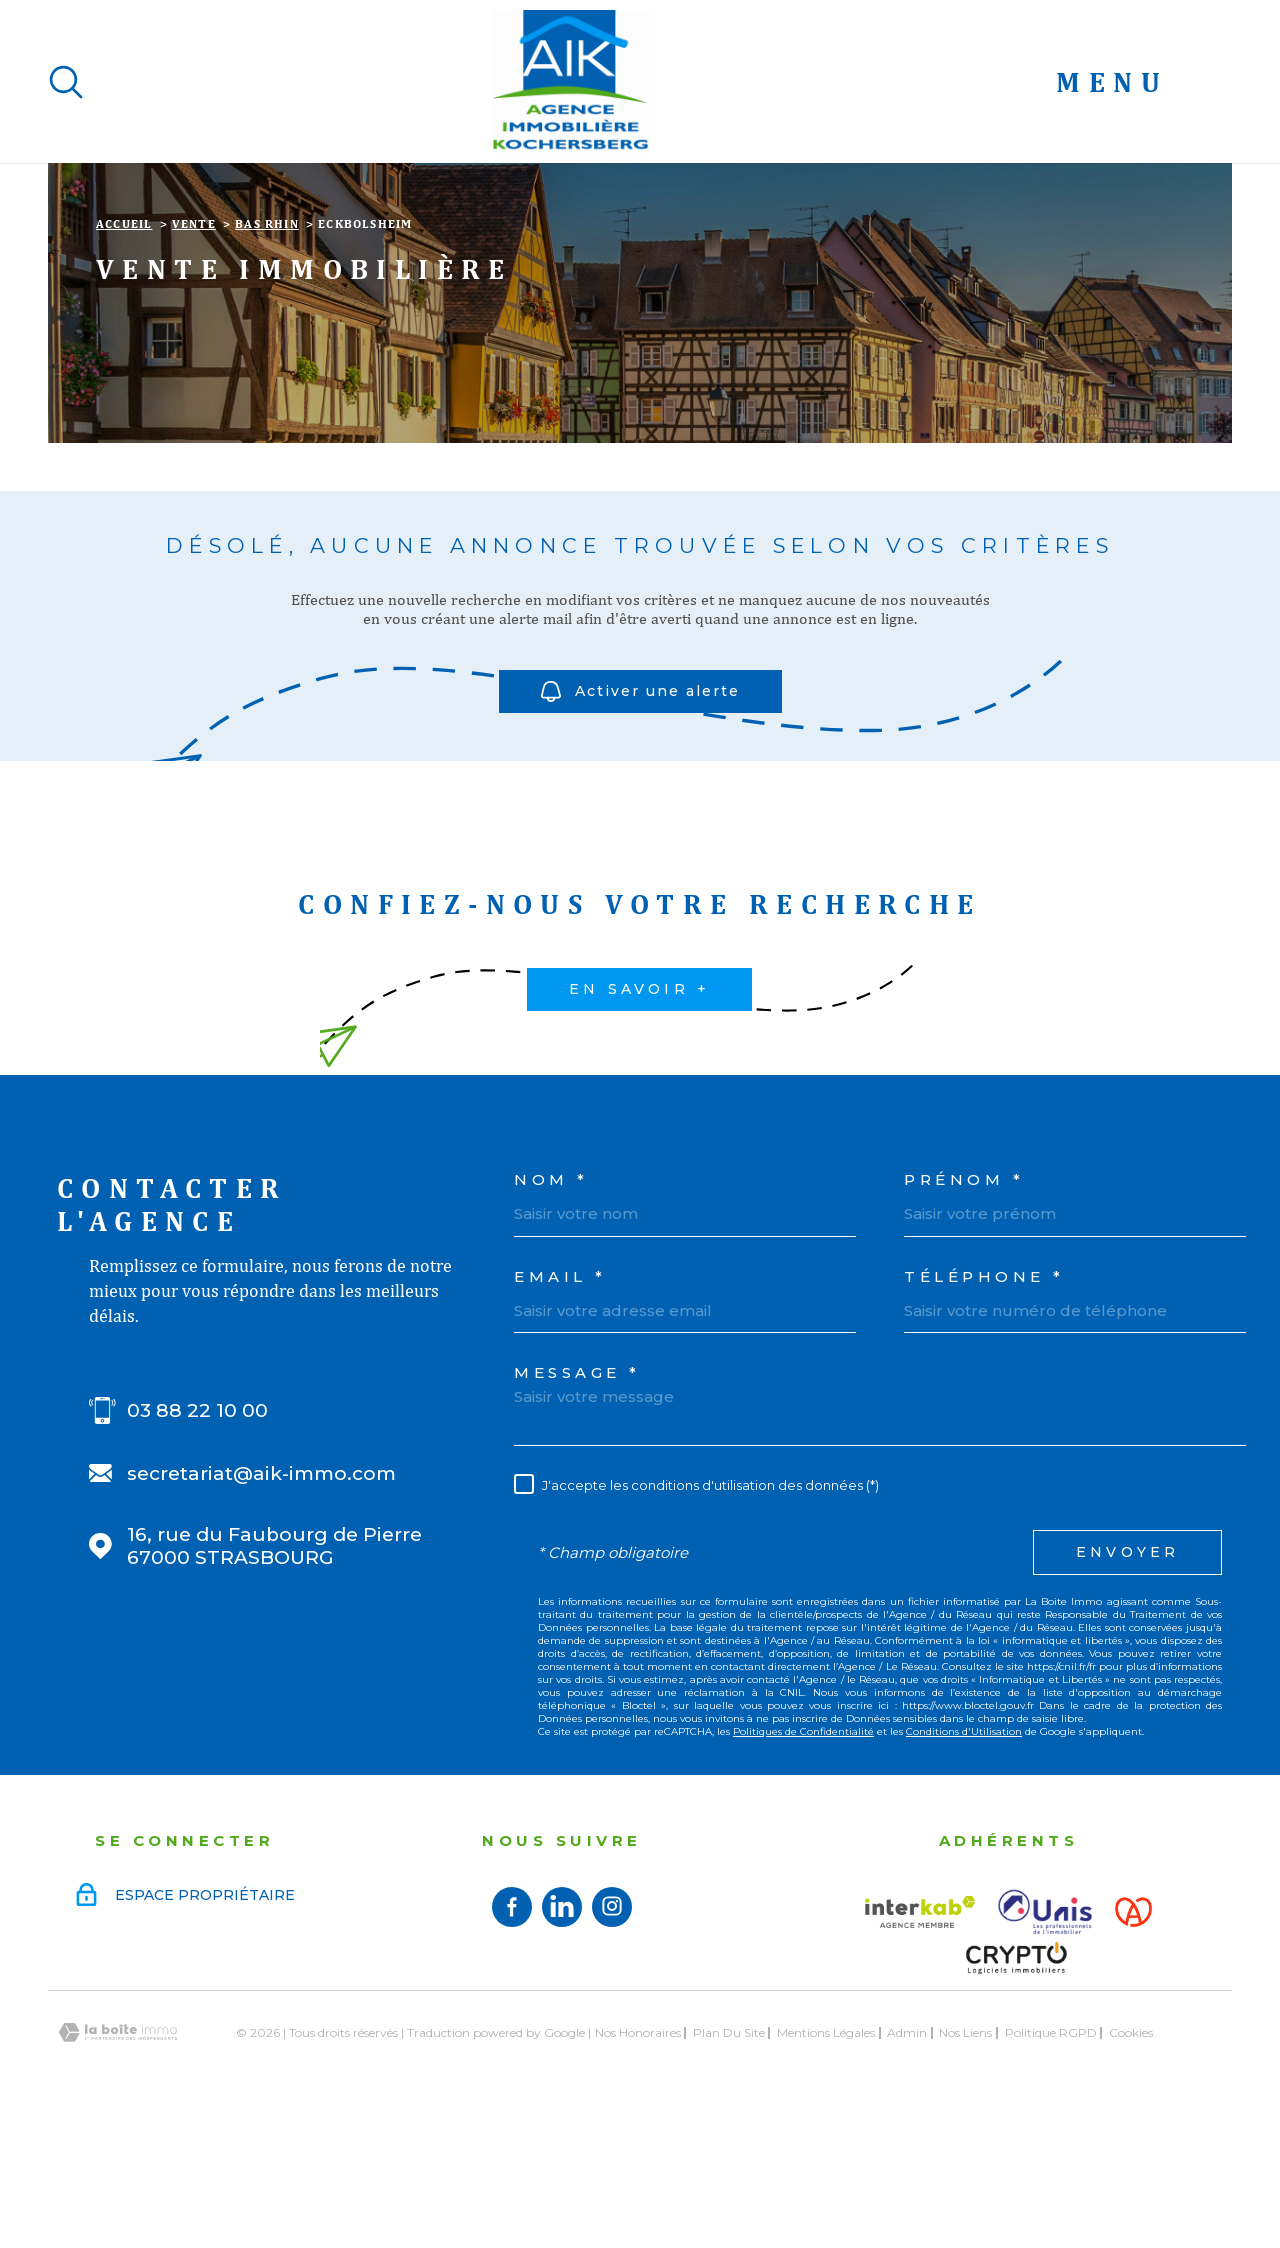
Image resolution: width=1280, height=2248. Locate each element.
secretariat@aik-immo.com (261, 1599)
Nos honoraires (638, 2158)
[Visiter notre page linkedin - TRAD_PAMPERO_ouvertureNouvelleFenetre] (562, 2033)
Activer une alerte (640, 817)
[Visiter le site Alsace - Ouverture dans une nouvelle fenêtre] (1133, 2038)
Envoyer (1127, 1678)
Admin (907, 2158)
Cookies (1131, 2159)
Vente (194, 350)
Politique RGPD (1051, 2158)
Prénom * (964, 1305)
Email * (560, 1402)
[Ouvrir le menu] (1144, 82)
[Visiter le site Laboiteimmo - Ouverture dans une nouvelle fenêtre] (118, 2158)
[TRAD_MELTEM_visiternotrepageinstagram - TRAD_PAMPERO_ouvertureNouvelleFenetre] (612, 2033)
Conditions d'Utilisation (964, 1857)
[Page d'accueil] (570, 81)
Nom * (551, 1305)
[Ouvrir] (66, 82)
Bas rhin (267, 350)
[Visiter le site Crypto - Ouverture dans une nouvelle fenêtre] (1016, 2084)
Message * (577, 1498)
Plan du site (729, 2158)
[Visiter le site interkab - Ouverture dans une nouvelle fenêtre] (920, 2038)
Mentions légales (826, 2158)
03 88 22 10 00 (197, 1536)
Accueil (124, 350)
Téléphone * (984, 1402)
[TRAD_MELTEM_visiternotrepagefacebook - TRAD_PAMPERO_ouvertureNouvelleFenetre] (512, 2033)
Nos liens (965, 2158)
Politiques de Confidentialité (803, 1857)
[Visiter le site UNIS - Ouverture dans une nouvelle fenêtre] (1045, 2038)
